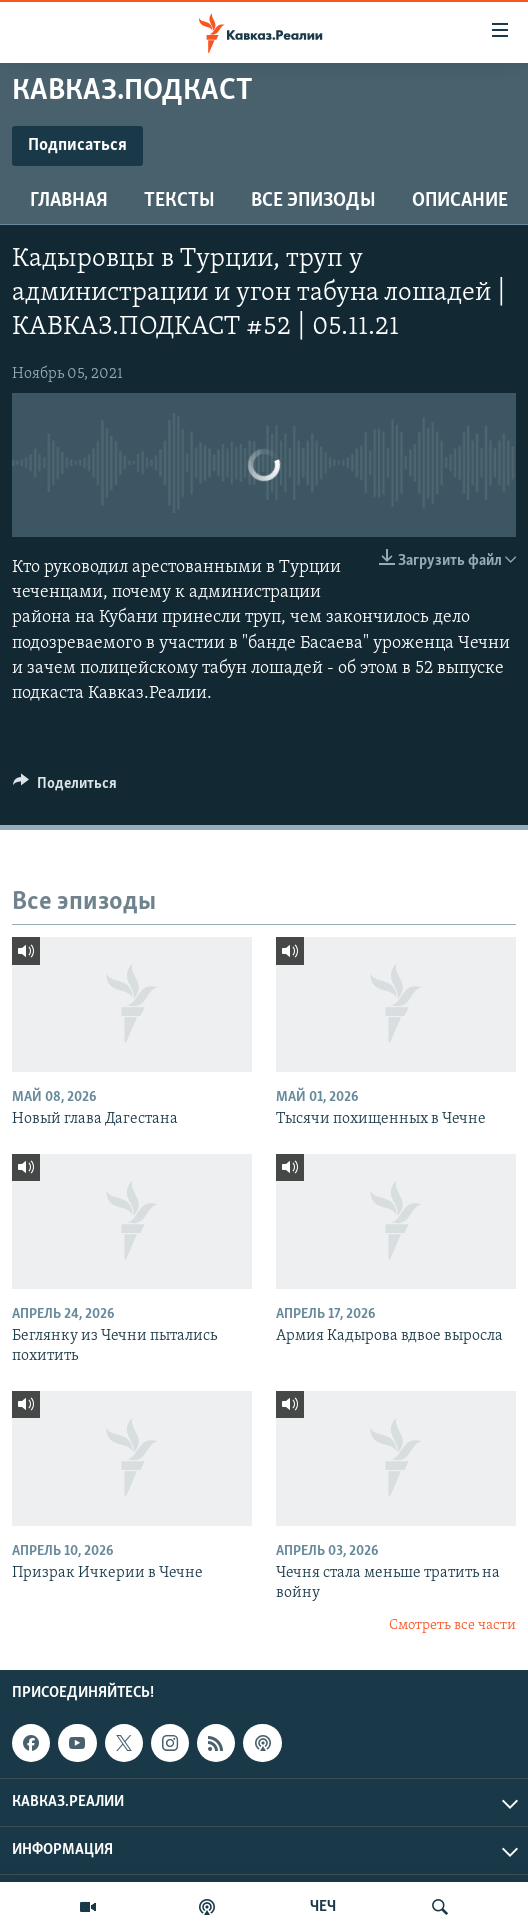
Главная (69, 201)
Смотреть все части (452, 1625)
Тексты (179, 201)
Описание (460, 201)
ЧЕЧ (323, 1907)
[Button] (65, 788)
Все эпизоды (313, 201)
